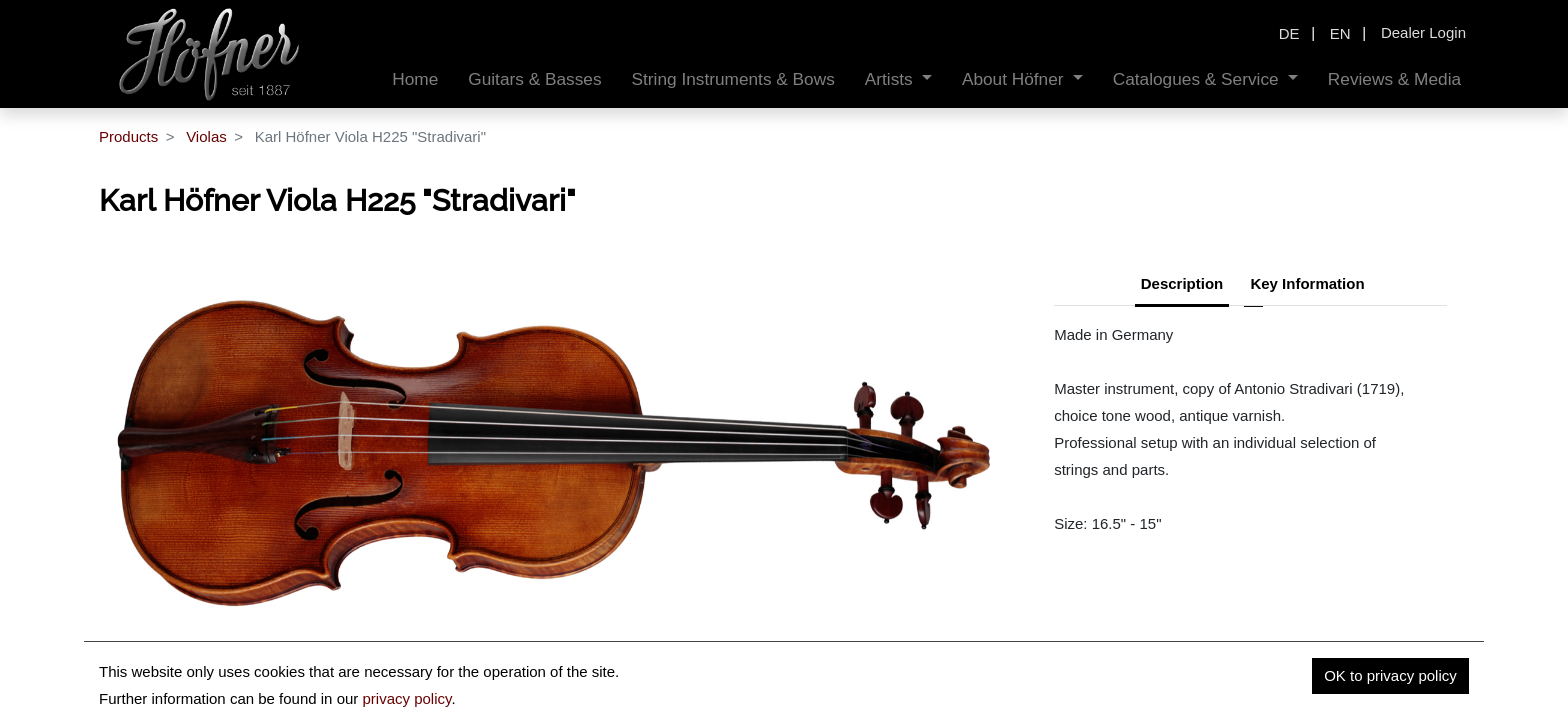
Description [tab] (1182, 283)
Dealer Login (1423, 32)
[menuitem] (415, 79)
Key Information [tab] (1307, 283)
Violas (206, 136)
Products (128, 136)
